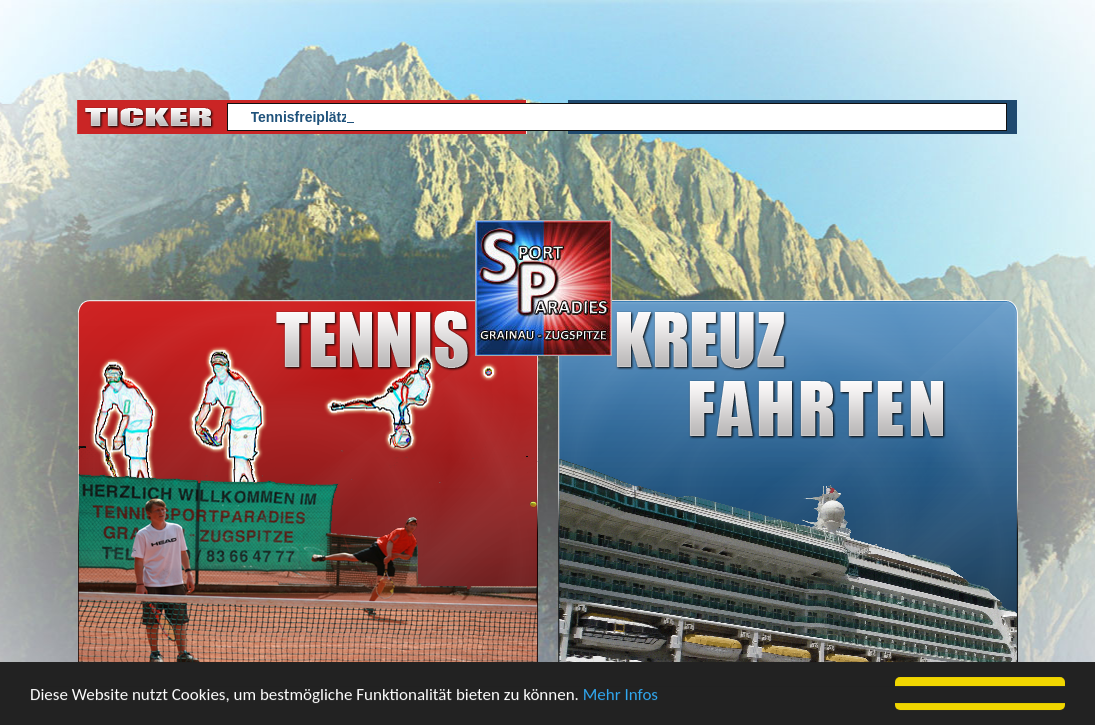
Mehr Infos (620, 695)
